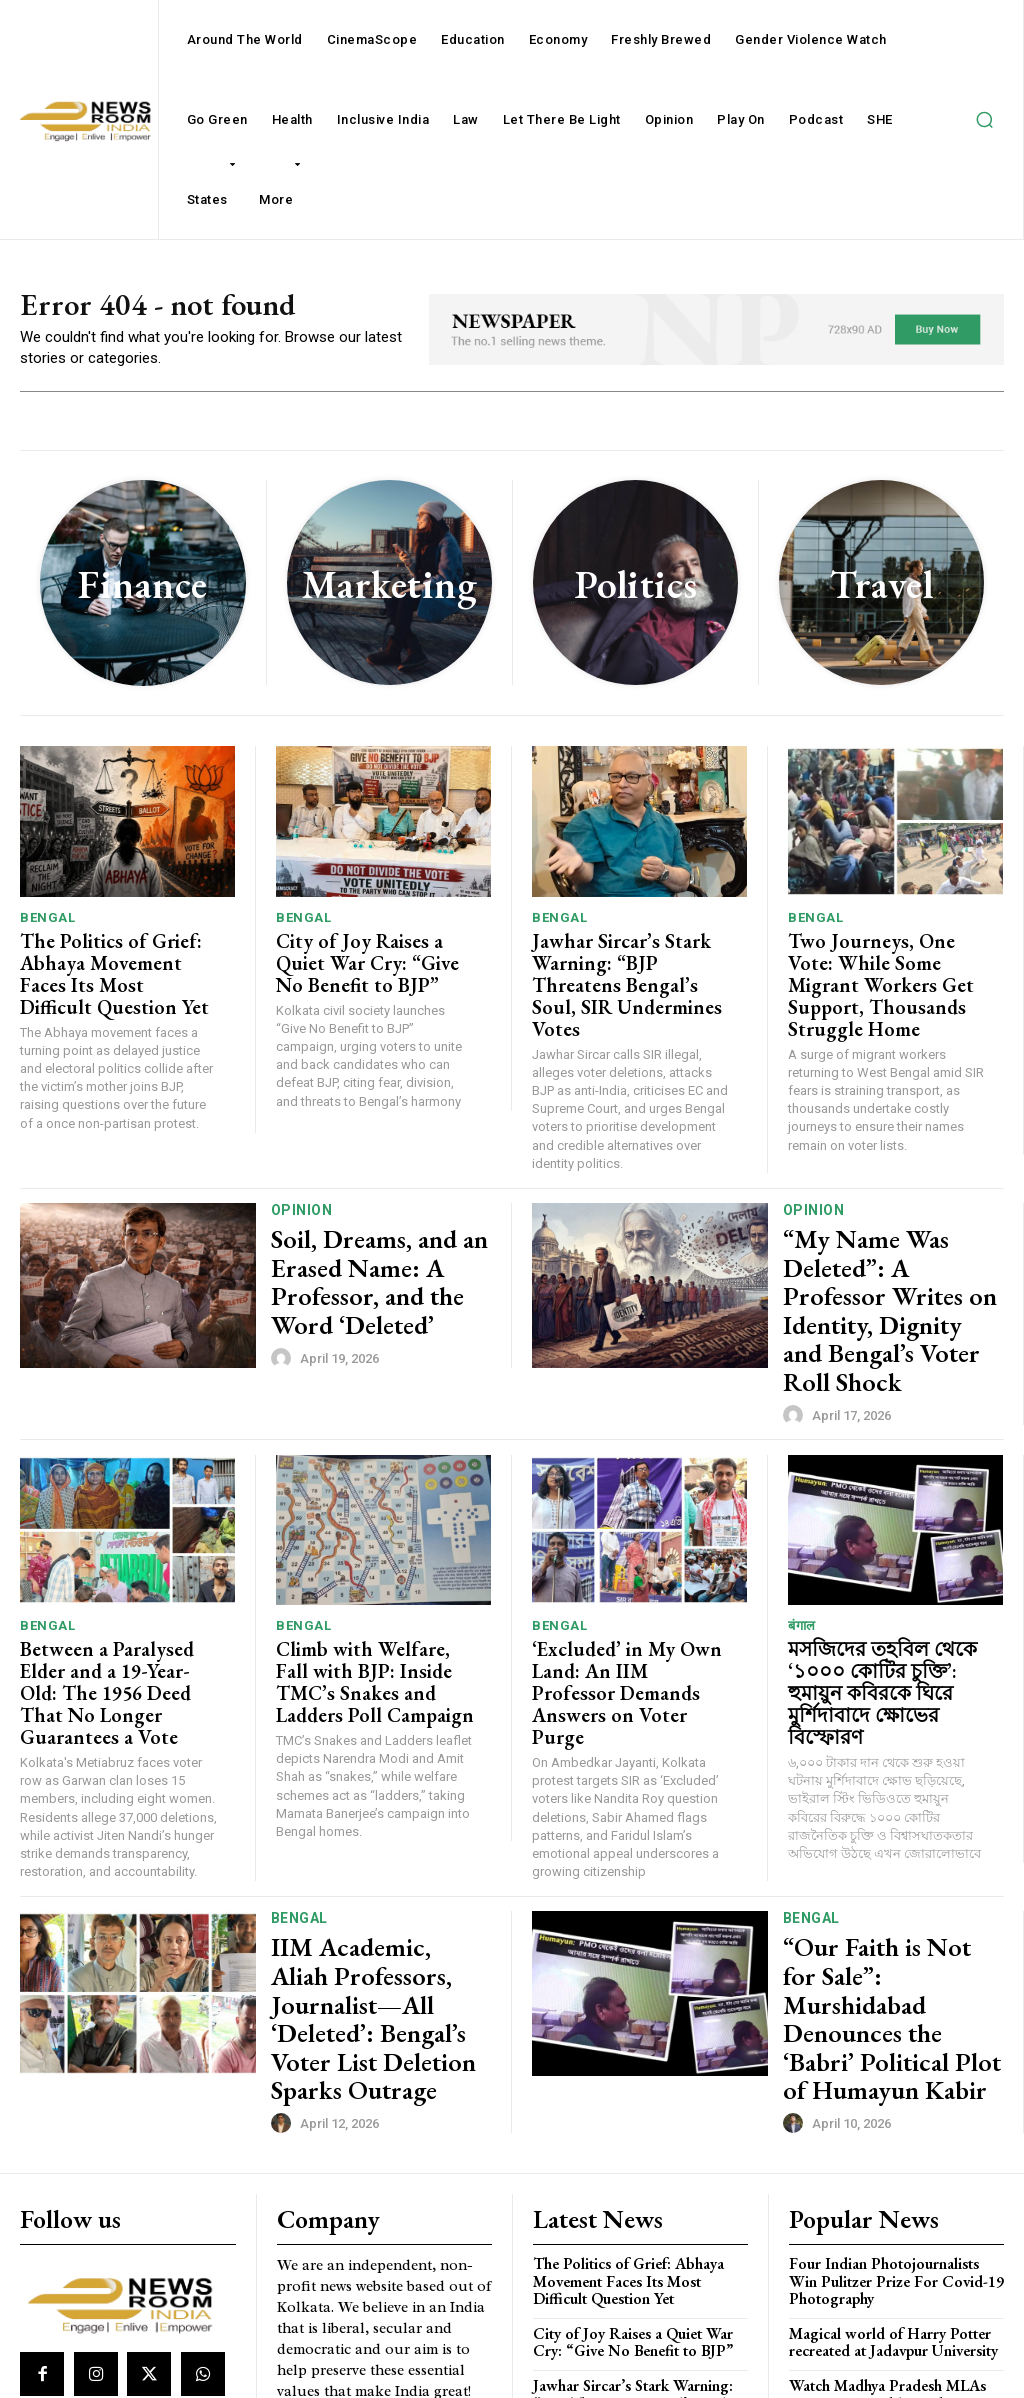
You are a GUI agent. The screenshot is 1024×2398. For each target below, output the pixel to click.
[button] (984, 120)
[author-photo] (284, 1315)
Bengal (47, 923)
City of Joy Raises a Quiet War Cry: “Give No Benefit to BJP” (372, 963)
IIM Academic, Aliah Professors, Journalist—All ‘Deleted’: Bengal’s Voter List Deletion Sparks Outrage (374, 1869)
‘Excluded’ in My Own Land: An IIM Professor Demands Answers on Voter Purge (632, 1579)
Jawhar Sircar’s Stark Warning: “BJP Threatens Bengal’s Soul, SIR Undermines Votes (622, 973)
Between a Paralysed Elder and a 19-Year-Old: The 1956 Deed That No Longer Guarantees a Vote (120, 1589)
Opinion (302, 1194)
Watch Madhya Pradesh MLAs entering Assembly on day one (885, 2205)
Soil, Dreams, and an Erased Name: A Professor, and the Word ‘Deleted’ (376, 1253)
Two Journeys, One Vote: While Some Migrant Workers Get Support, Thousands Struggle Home (884, 973)
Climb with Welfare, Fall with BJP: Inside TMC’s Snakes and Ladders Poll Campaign (361, 1589)
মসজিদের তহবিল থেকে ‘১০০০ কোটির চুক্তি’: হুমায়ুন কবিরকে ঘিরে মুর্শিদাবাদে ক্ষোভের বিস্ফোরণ (884, 1589)
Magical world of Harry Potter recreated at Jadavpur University (890, 2155)
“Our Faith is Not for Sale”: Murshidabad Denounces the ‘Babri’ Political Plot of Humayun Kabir (878, 1869)
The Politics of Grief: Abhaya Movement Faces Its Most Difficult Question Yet (120, 963)
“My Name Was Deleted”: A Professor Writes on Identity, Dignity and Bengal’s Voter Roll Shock (891, 1253)
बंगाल (802, 1539)
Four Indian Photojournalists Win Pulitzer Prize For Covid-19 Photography (895, 2097)
